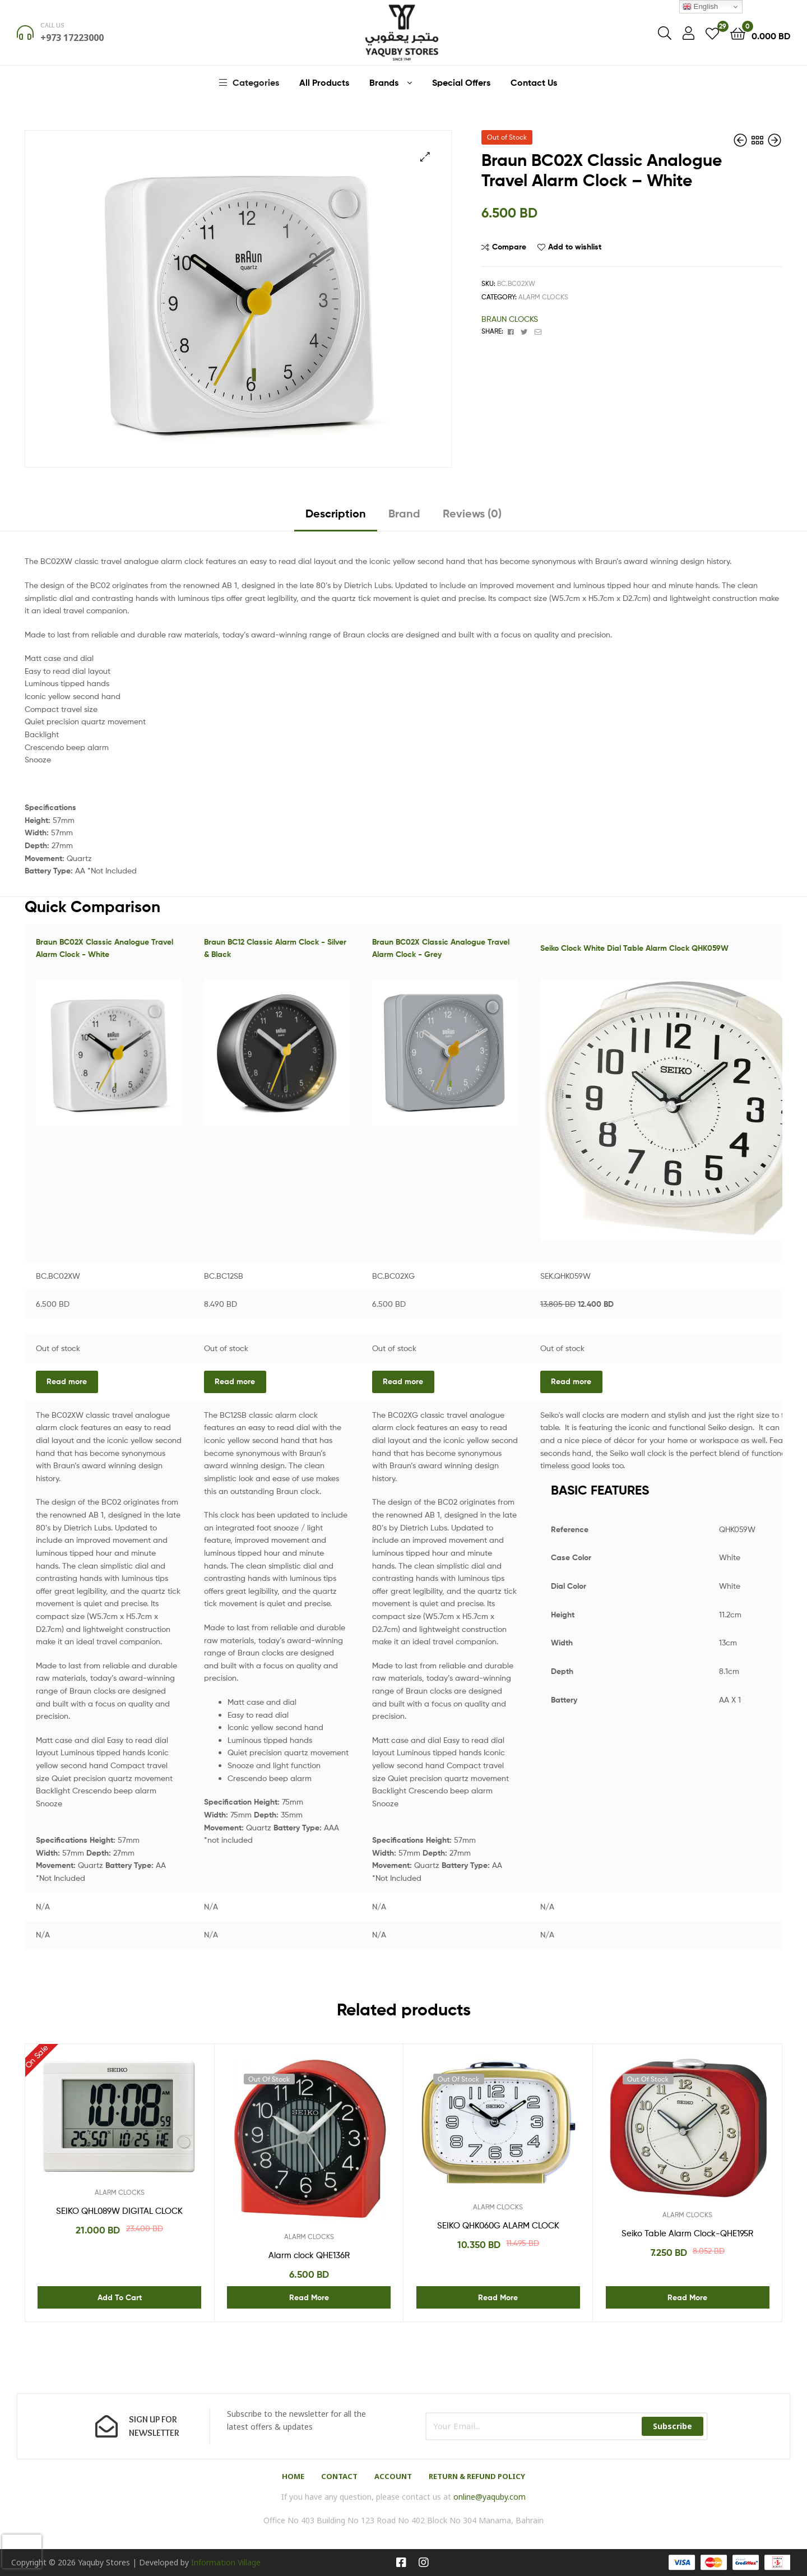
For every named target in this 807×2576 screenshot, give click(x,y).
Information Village (226, 2562)
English (700, 6)
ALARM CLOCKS (543, 297)
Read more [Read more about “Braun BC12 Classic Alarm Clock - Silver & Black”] (235, 1381)
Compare (509, 247)
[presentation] (21, 2551)
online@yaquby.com (489, 2496)
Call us (52, 25)
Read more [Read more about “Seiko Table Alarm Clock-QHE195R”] (687, 2297)
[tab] (335, 518)
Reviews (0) (472, 513)
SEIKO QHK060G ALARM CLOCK (498, 2226)
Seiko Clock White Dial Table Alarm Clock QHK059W (634, 948)
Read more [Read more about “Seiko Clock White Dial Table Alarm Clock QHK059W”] (571, 1381)
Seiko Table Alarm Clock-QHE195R (687, 2233)
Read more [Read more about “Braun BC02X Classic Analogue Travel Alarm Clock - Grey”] (403, 1381)
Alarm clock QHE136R (309, 2255)
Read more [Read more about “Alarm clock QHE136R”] (309, 2297)
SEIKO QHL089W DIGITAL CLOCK (119, 2211)
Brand (404, 513)
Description (335, 513)
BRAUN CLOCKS (509, 318)
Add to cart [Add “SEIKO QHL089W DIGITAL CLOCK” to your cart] (120, 2297)
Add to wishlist (574, 247)
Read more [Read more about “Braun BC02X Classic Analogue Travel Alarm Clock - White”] (67, 1381)
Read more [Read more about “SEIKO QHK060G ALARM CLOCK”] (498, 2297)
